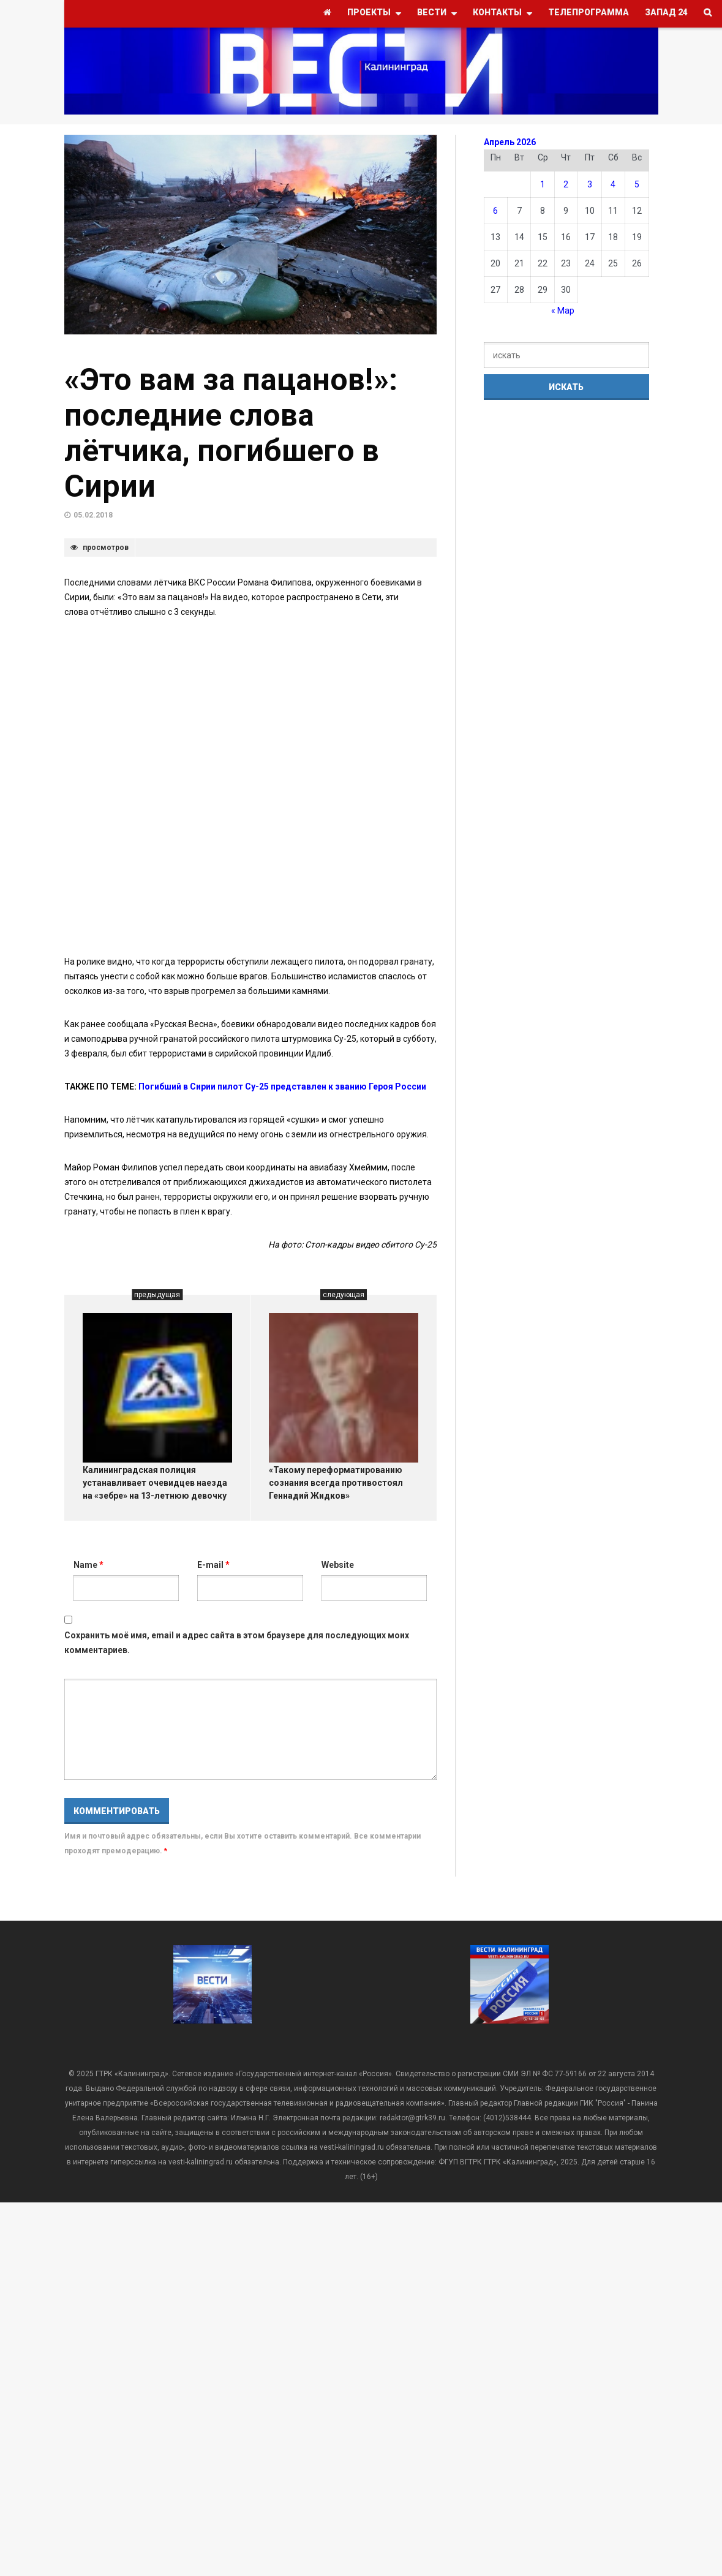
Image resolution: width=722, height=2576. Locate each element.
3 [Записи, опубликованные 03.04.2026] (589, 184)
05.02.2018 (93, 515)
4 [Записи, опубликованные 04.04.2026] (613, 184)
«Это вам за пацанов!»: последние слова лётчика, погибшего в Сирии (230, 433)
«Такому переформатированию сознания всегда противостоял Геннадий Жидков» (336, 1483)
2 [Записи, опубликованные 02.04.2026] (565, 184)
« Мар (562, 310)
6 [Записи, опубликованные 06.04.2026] (495, 211)
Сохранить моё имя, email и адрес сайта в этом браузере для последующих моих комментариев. (236, 1642)
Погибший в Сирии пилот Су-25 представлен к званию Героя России (282, 1086)
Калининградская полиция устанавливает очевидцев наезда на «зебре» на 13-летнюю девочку (155, 1483)
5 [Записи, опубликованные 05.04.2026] (636, 184)
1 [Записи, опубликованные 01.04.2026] (542, 184)
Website (338, 1565)
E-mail (213, 1565)
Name (88, 1565)
